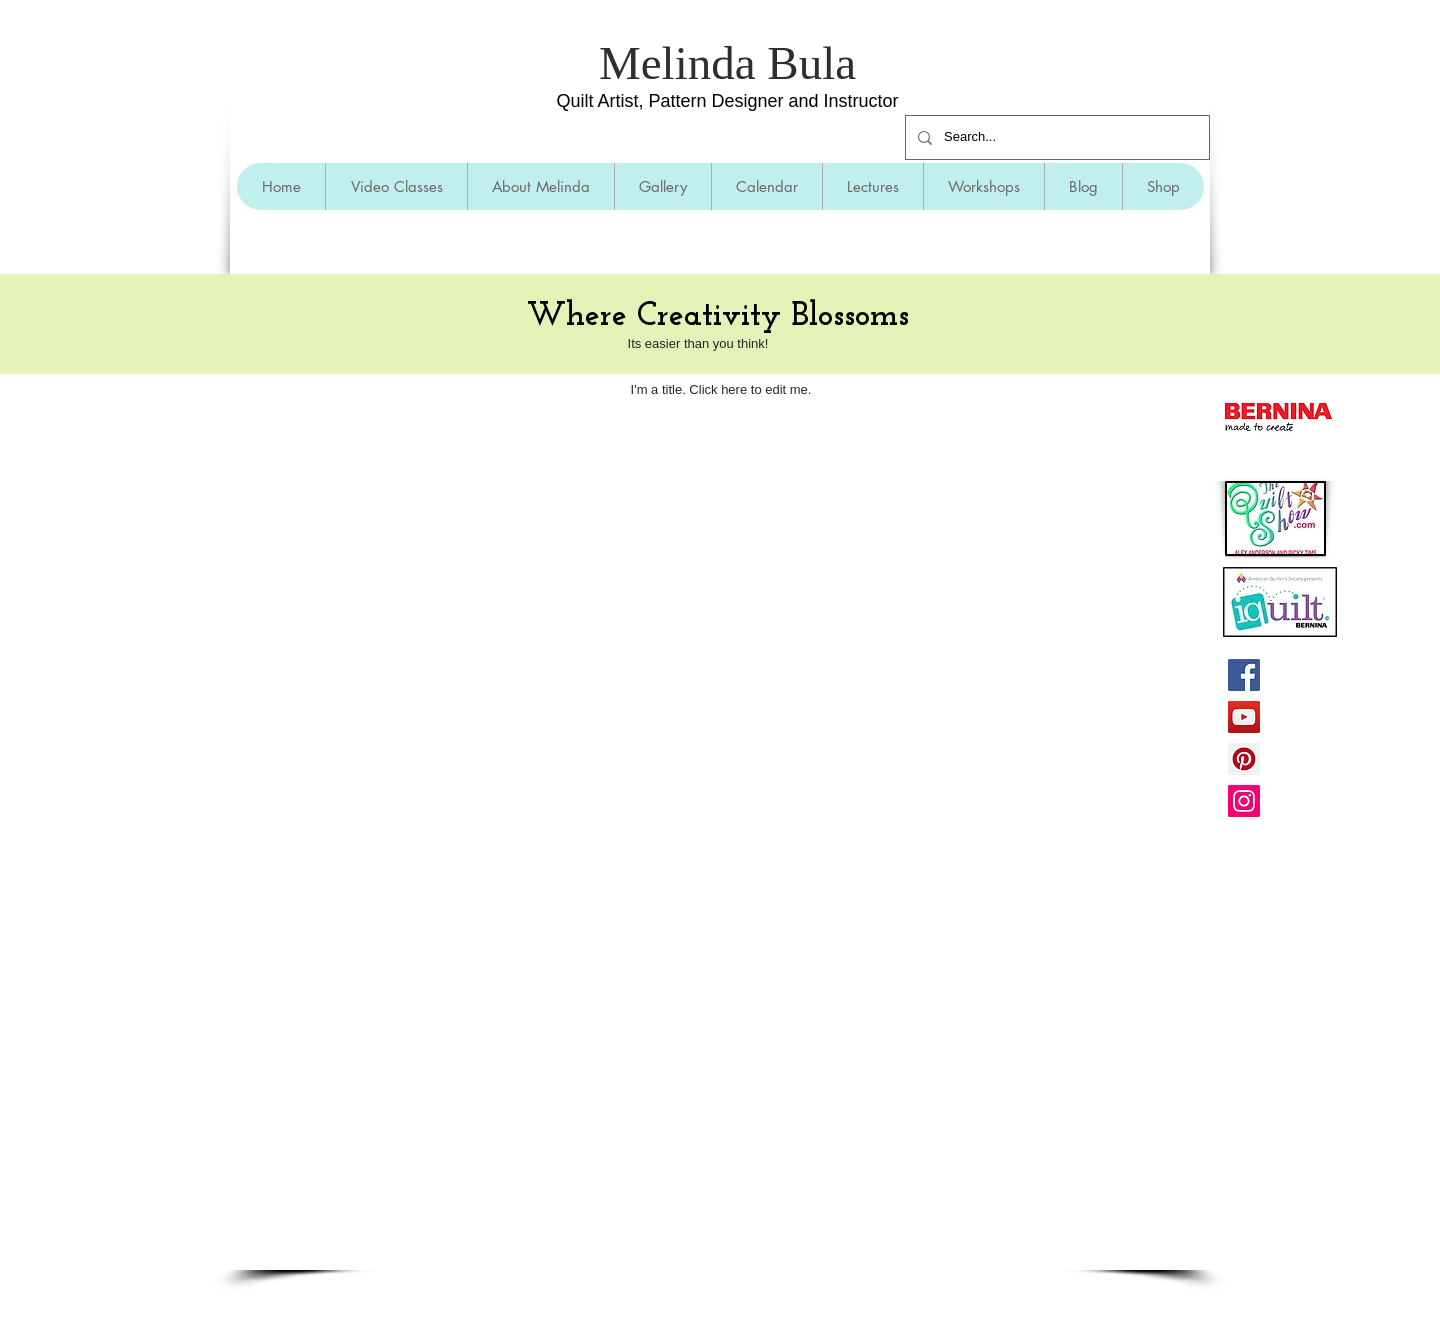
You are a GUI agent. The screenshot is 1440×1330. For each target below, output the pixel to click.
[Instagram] (1244, 801)
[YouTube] (1244, 717)
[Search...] (1055, 137)
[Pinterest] (1244, 759)
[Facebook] (1244, 675)
